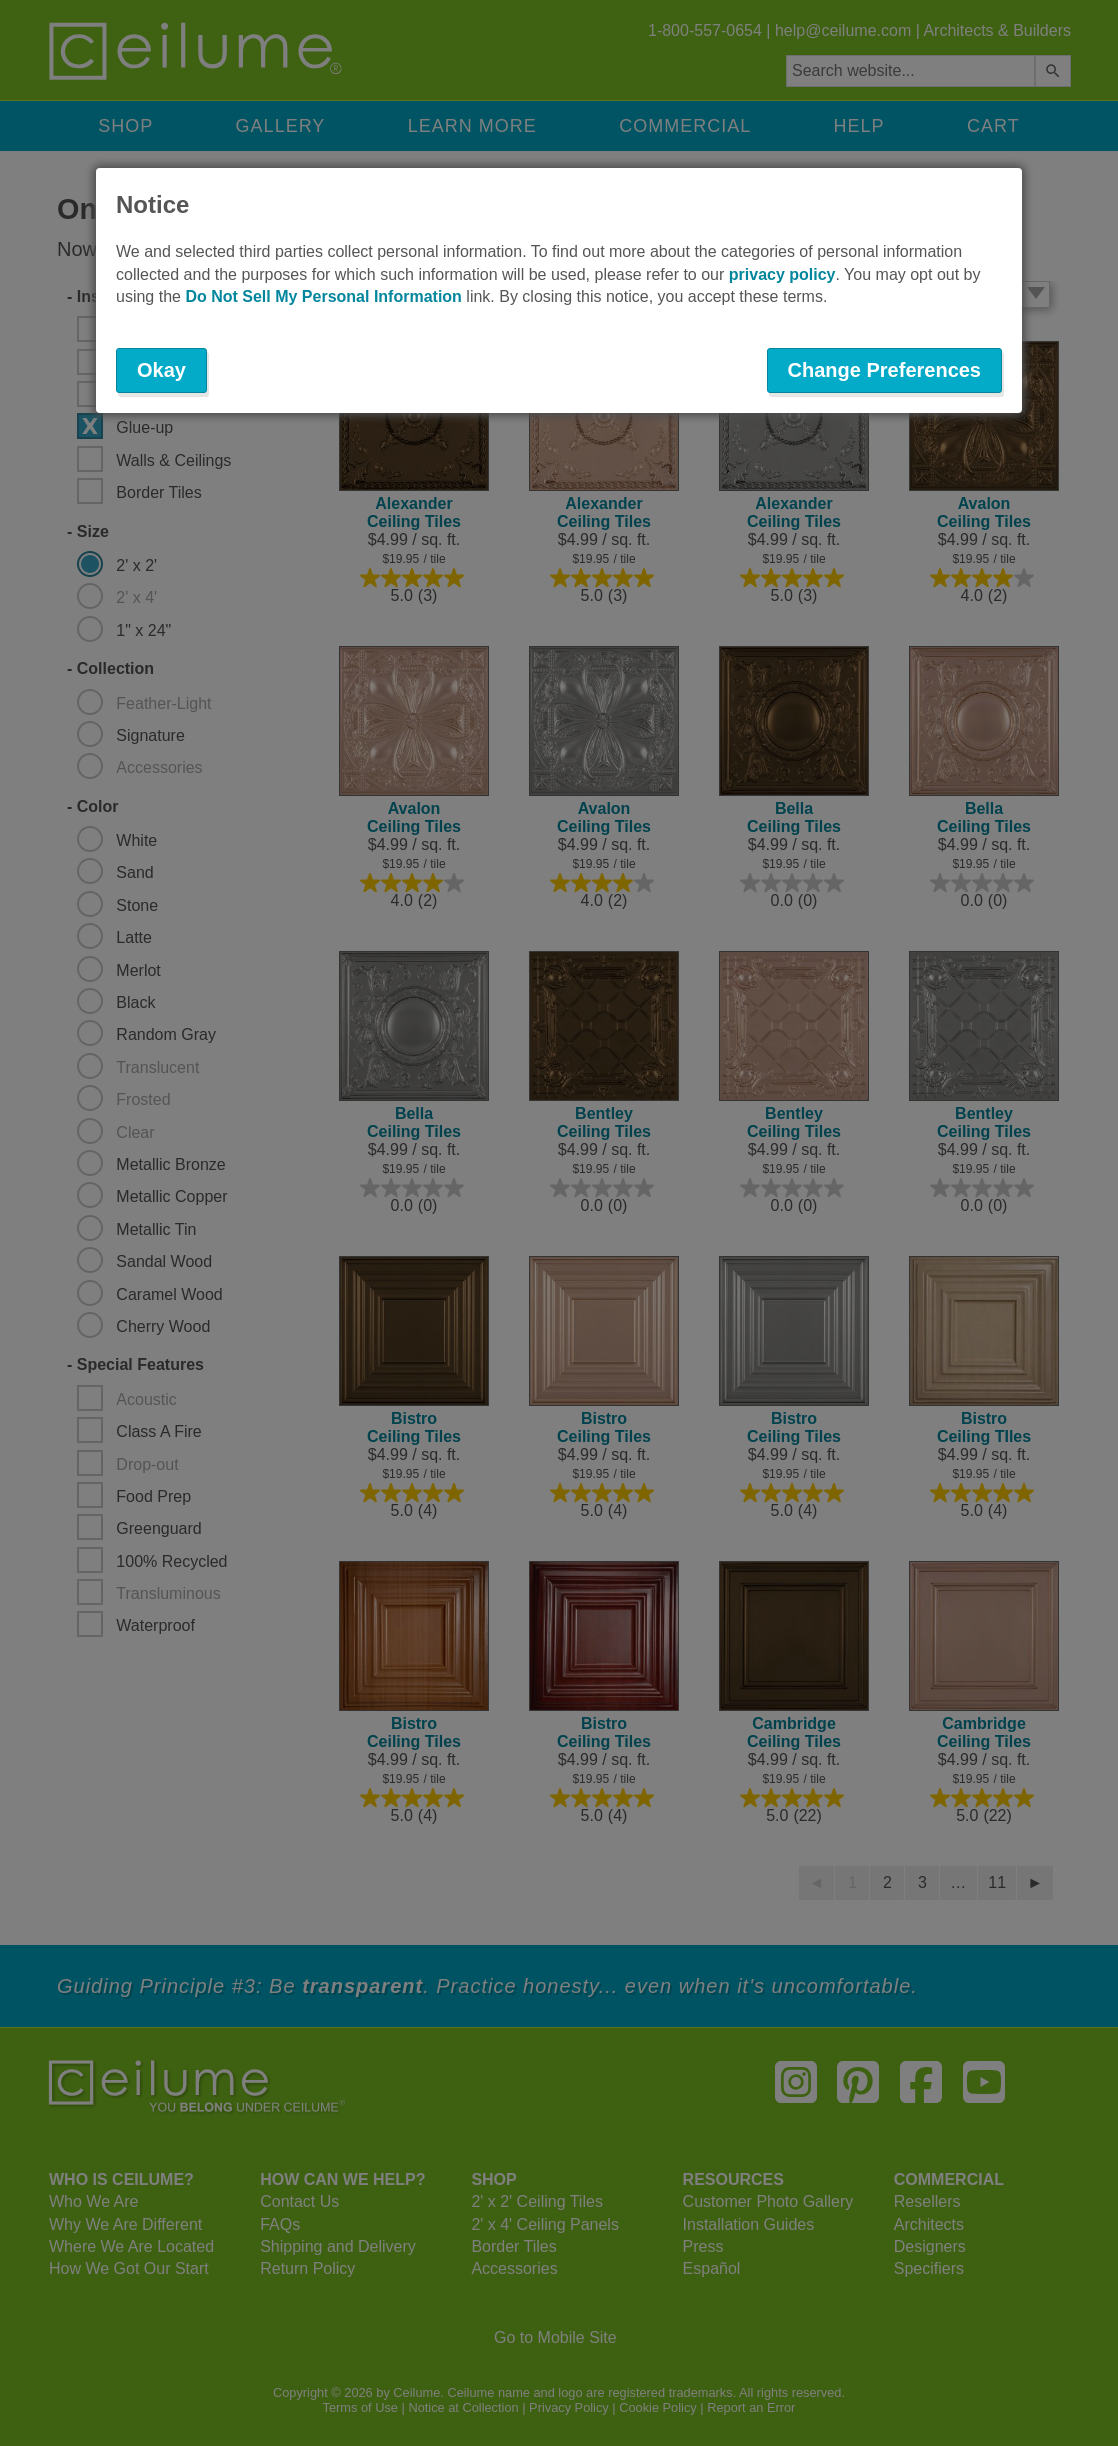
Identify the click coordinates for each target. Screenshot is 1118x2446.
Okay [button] (161, 370)
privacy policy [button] (782, 274)
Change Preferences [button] (884, 370)
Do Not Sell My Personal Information (323, 296)
